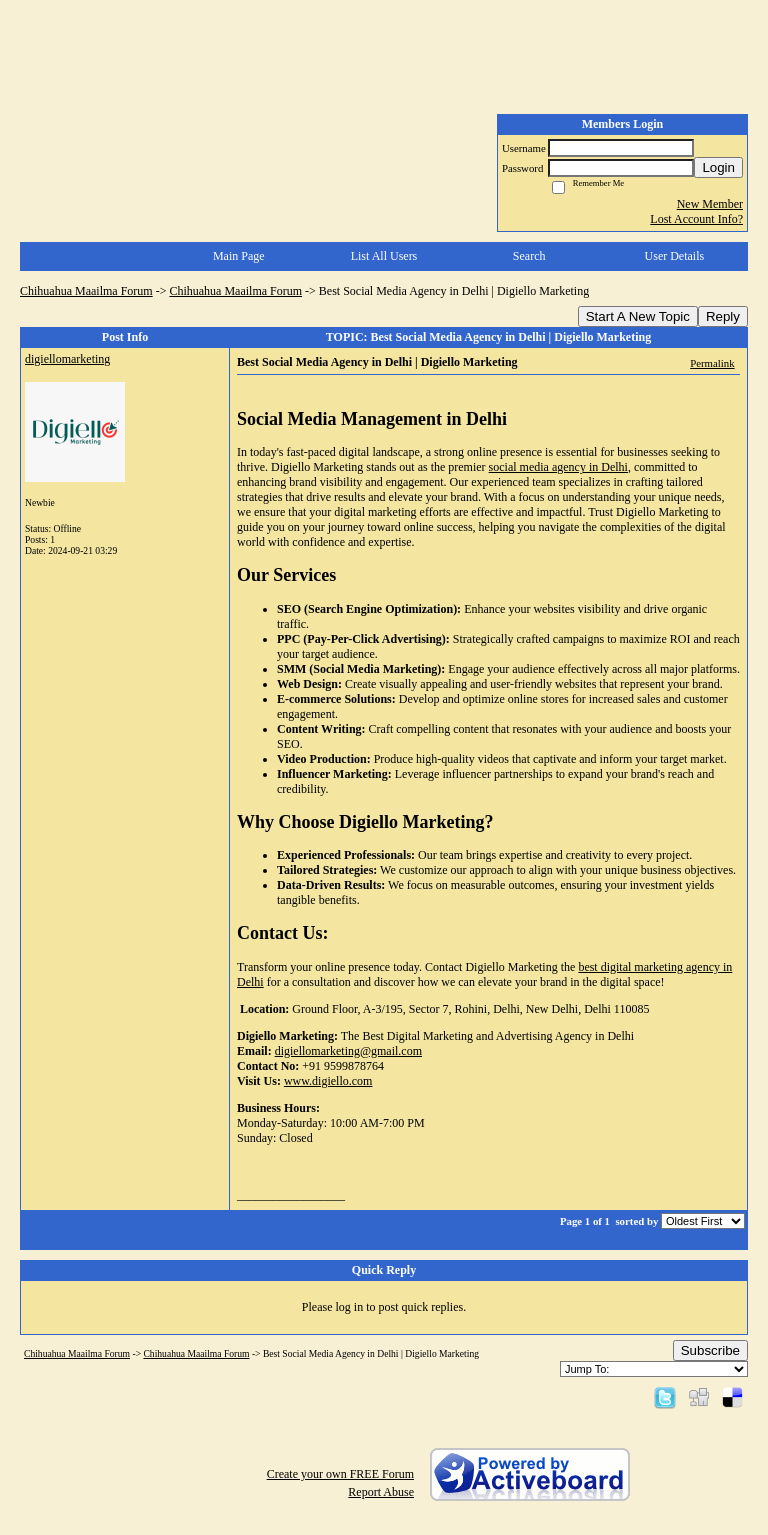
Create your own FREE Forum (340, 1474)
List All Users (384, 256)
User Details (675, 256)
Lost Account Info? (696, 219)
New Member (710, 204)
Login (718, 167)
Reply (723, 316)
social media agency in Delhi (558, 467)
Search (529, 256)
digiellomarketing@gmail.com (348, 1051)
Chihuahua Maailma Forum (86, 291)
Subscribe (710, 1350)
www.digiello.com (328, 1081)
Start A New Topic (638, 316)
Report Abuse (381, 1492)
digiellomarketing (67, 359)
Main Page (239, 256)
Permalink (712, 363)
